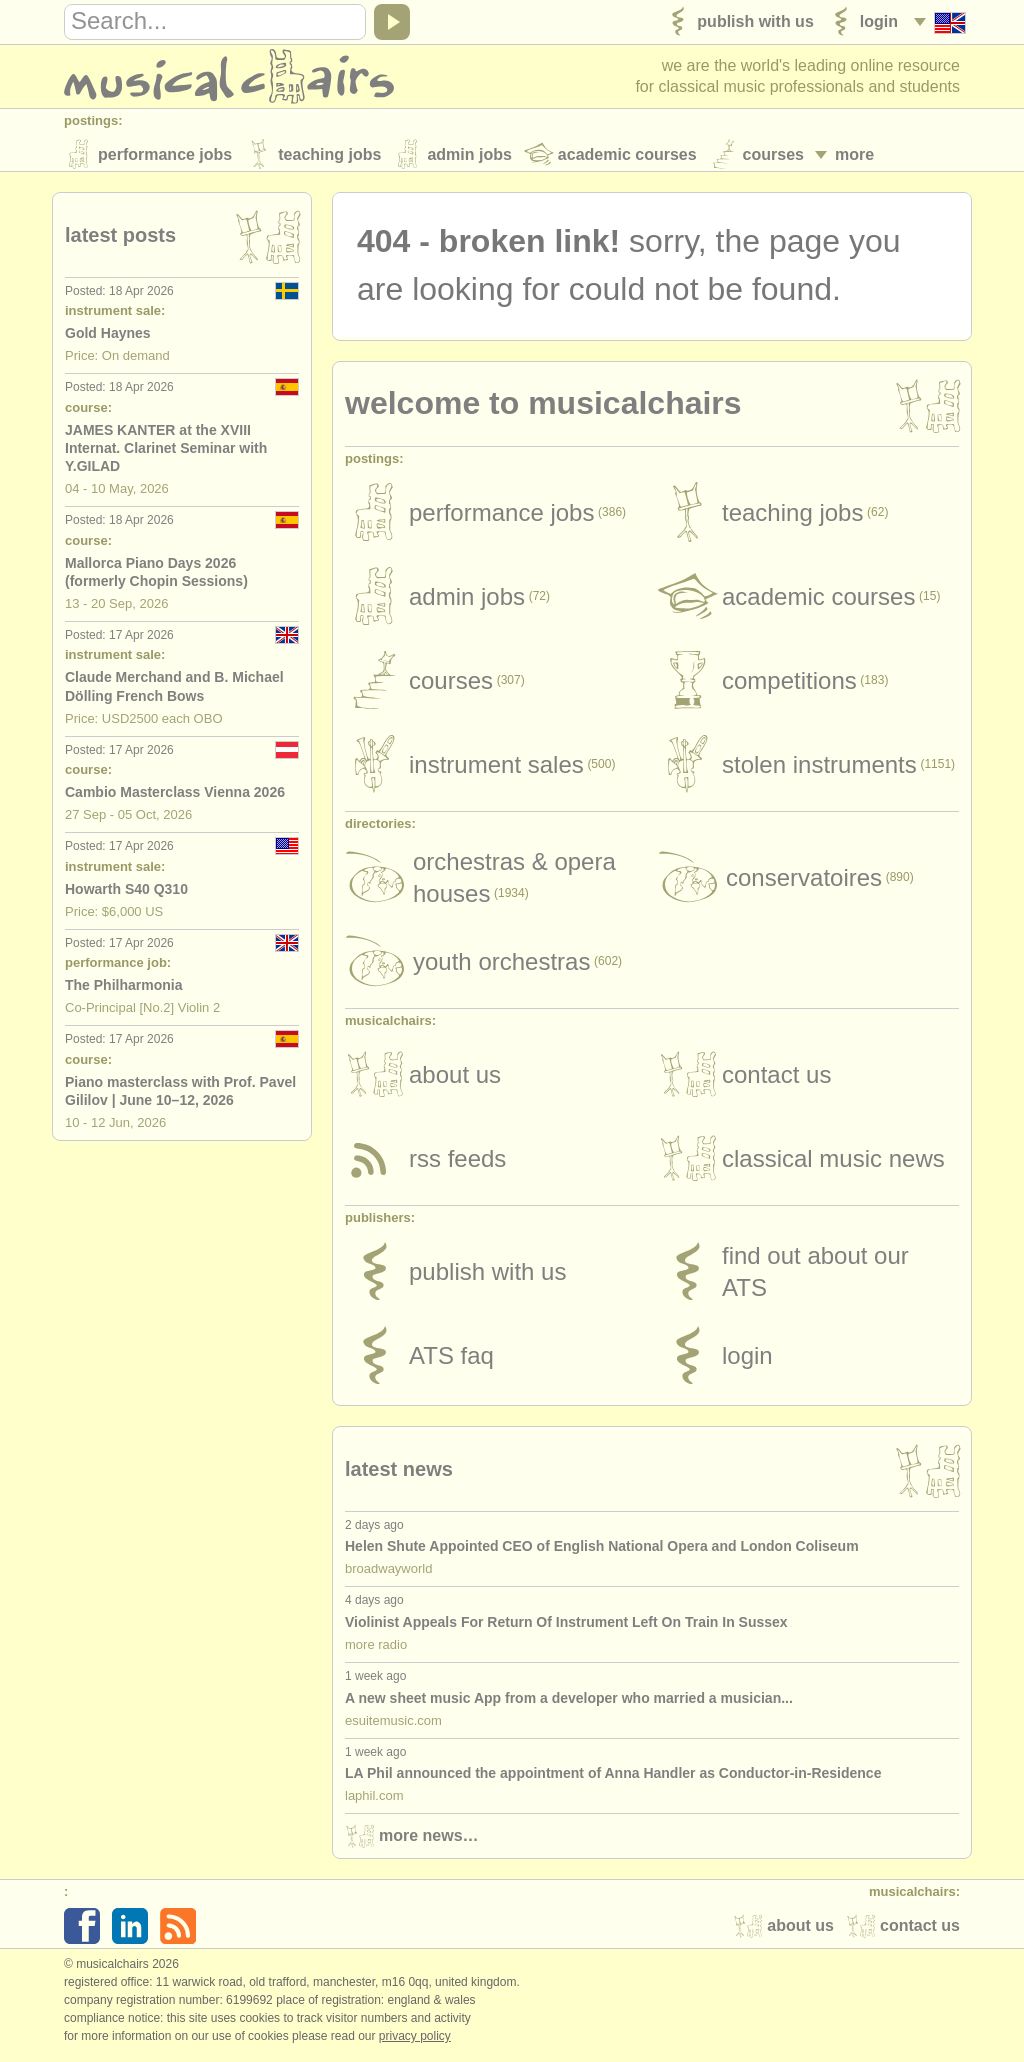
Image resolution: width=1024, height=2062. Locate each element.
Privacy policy (415, 2041)
